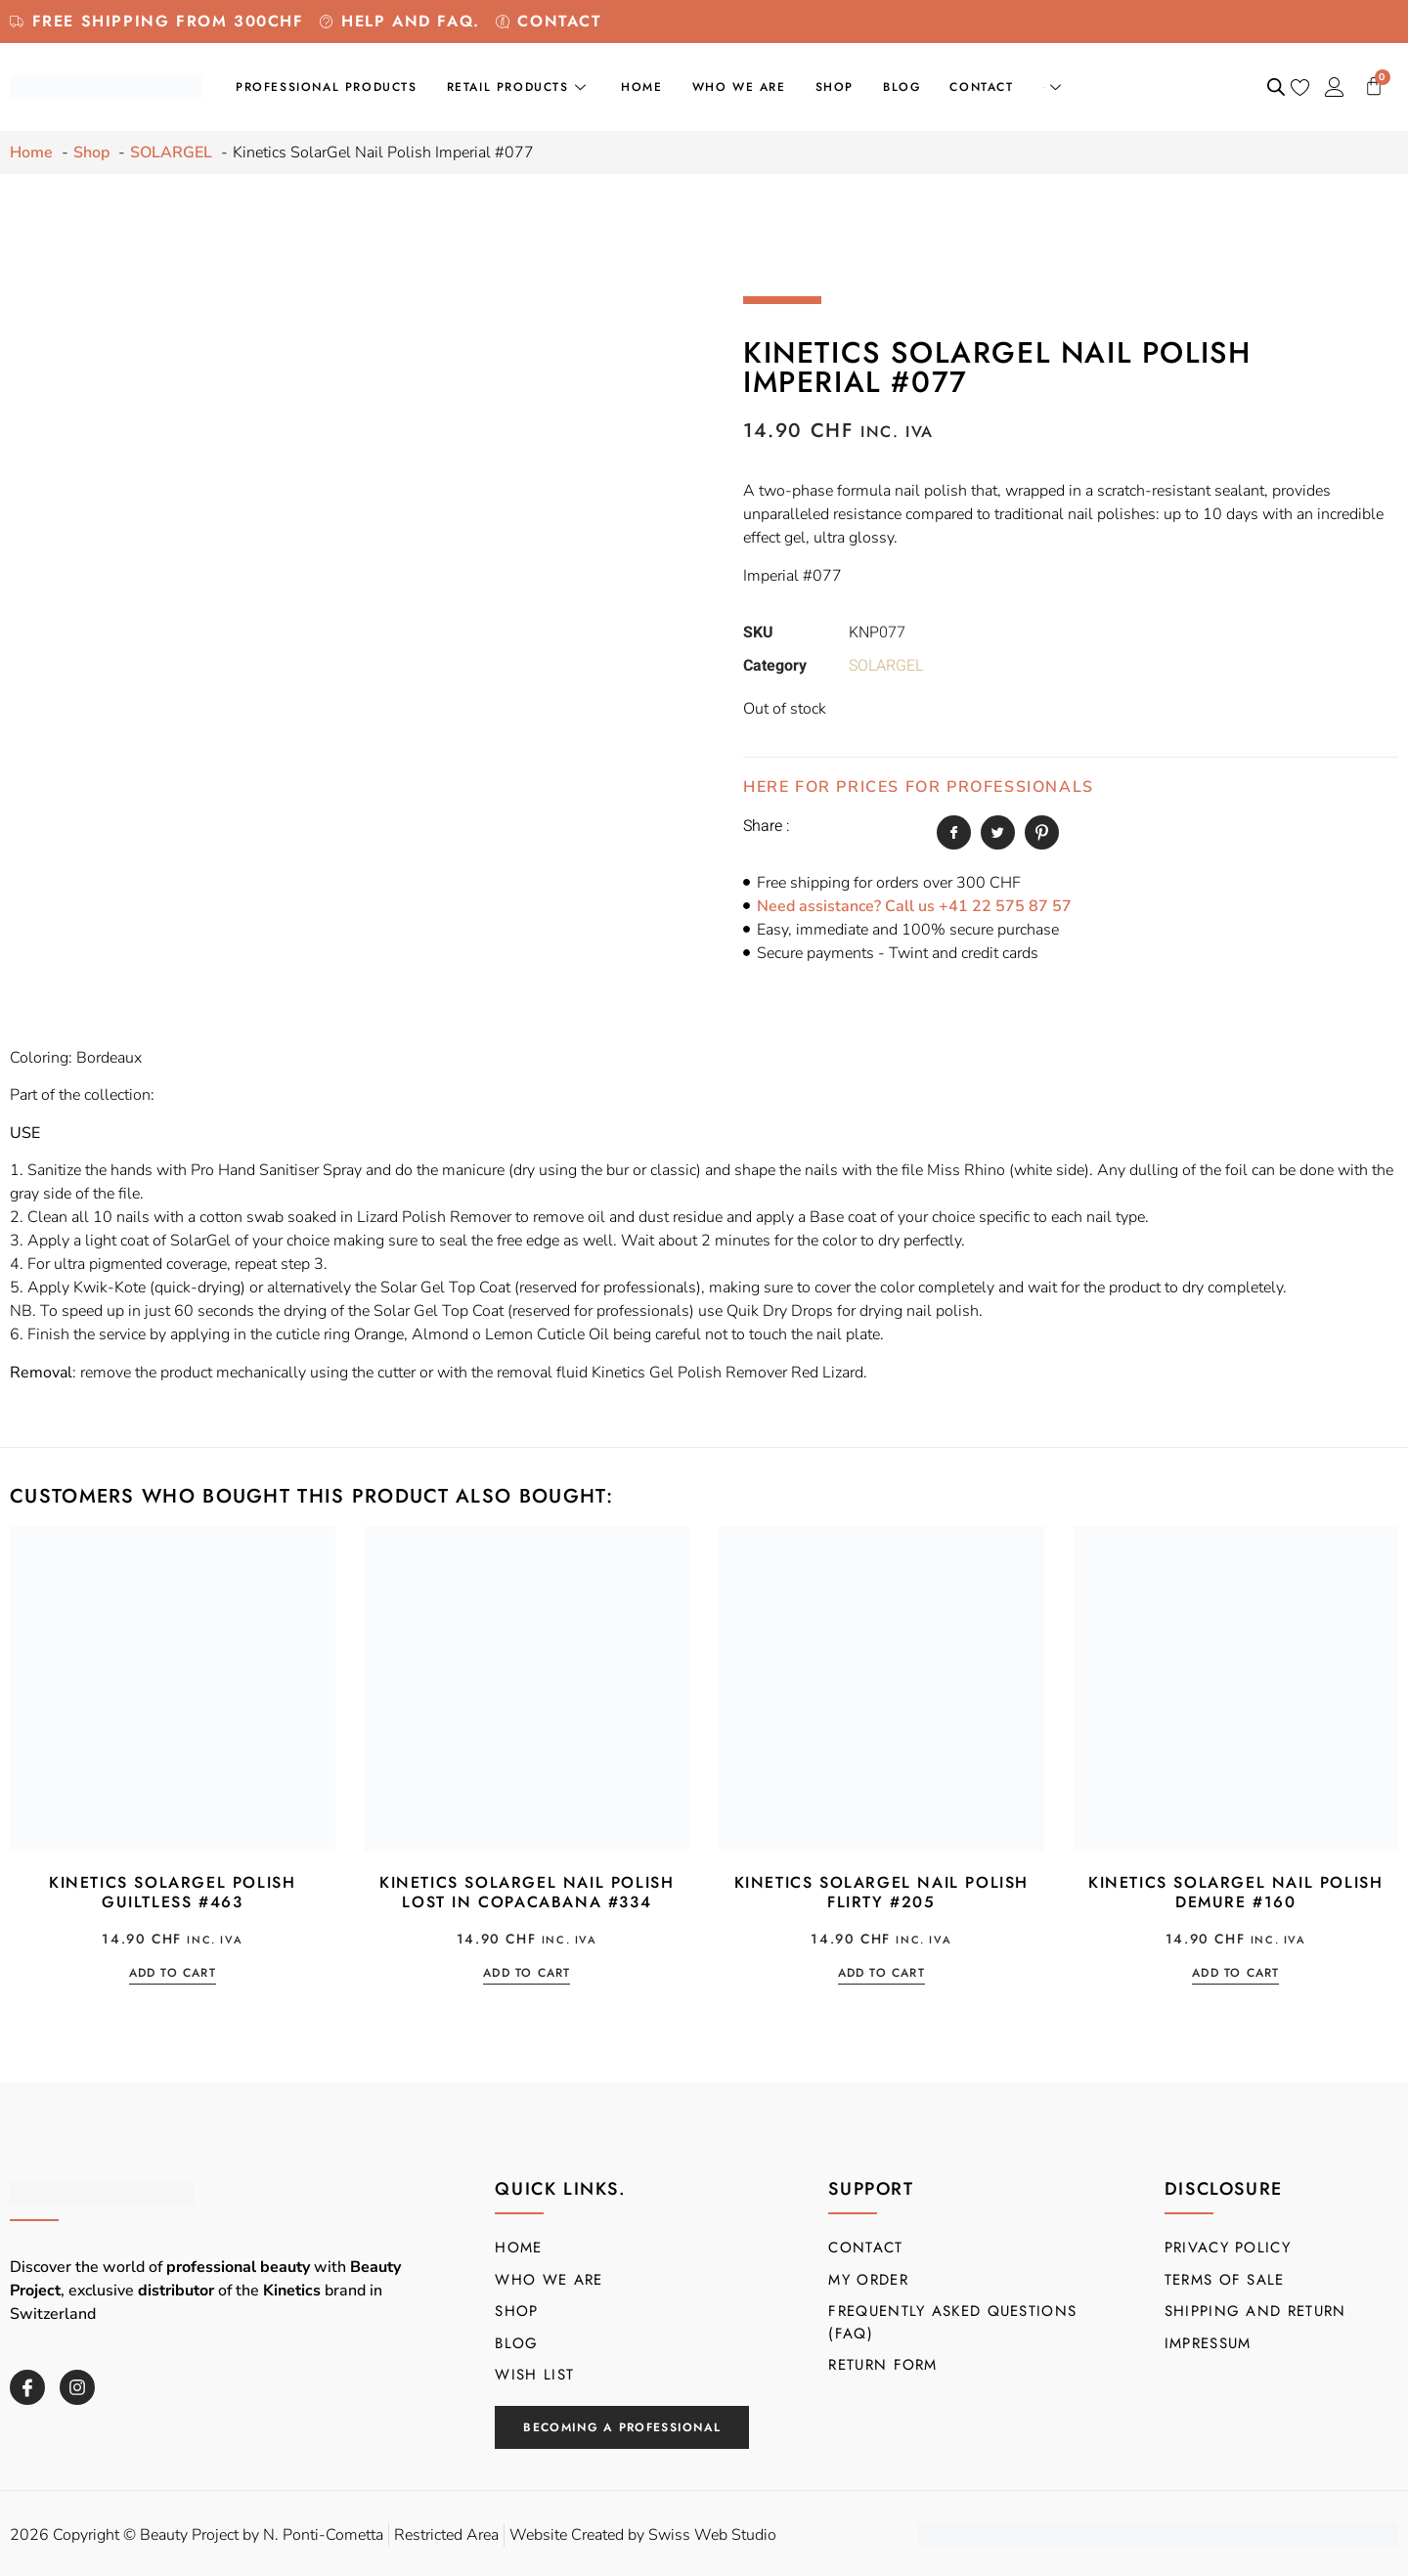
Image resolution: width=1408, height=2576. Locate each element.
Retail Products (520, 87)
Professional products (327, 87)
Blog (901, 87)
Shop (834, 87)
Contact (981, 87)
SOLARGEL (886, 665)
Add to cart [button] (172, 1974)
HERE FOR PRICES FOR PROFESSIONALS (918, 787)
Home (641, 87)
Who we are (739, 87)
